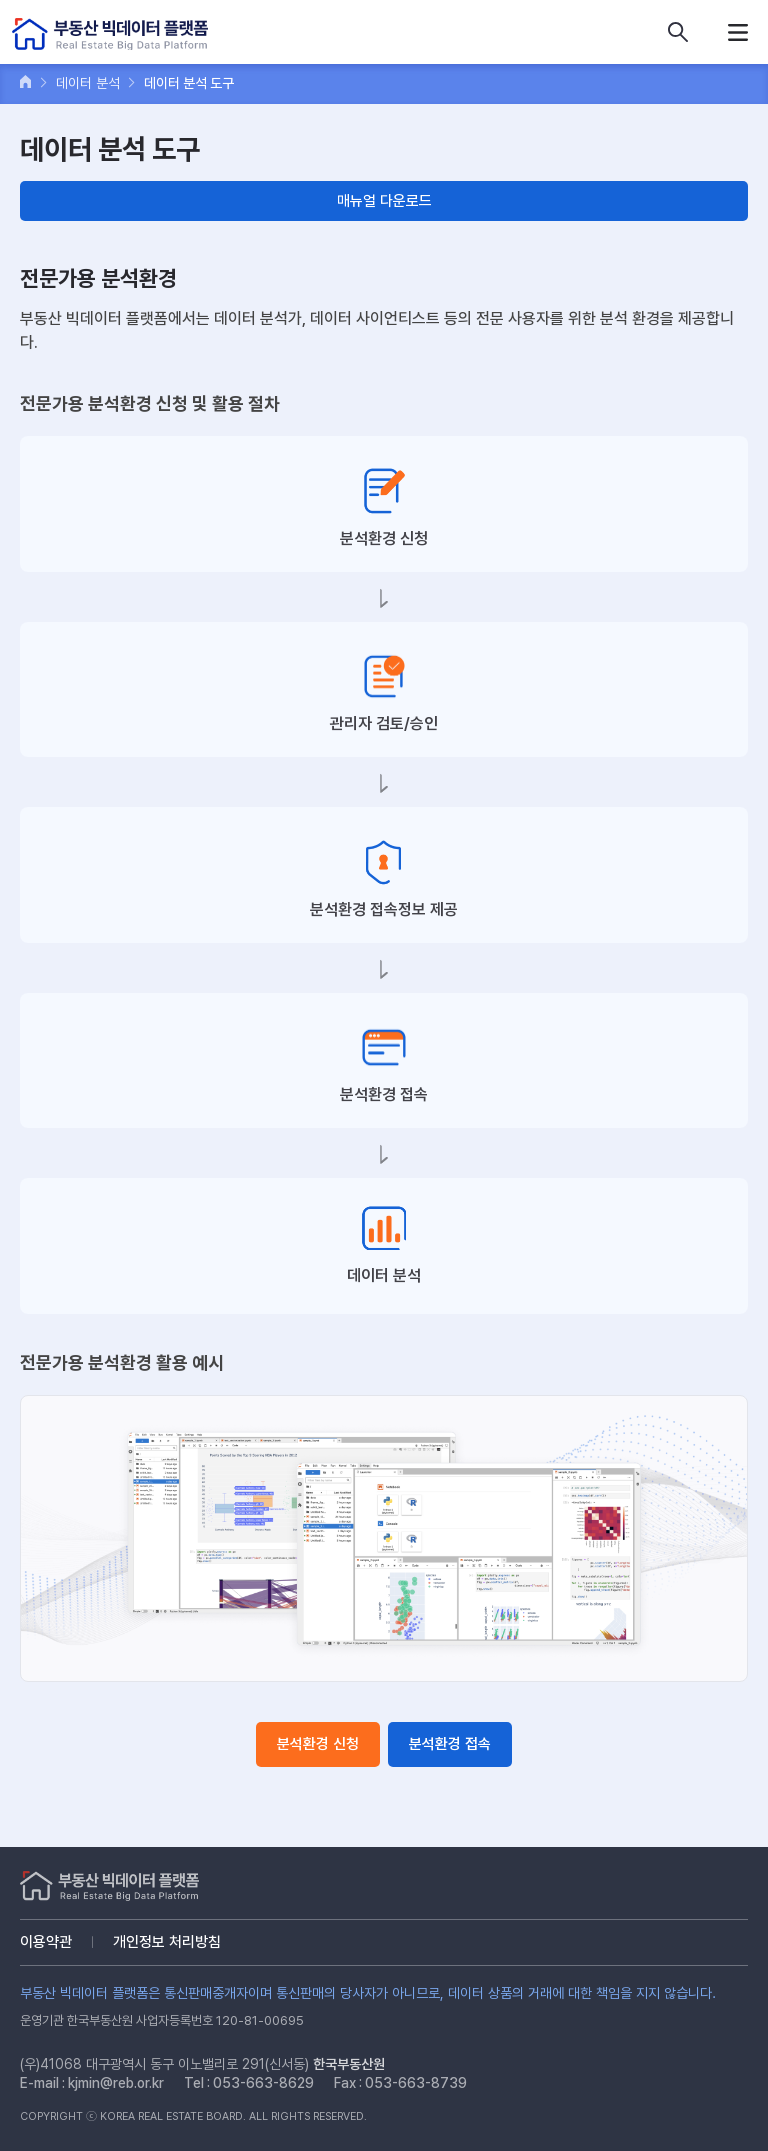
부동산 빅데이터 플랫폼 (110, 34)
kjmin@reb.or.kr (116, 2083)
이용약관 (46, 1942)
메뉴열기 (738, 32)
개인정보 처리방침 (167, 1942)
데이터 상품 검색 (678, 32)
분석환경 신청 (318, 1744)
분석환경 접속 (450, 1744)
